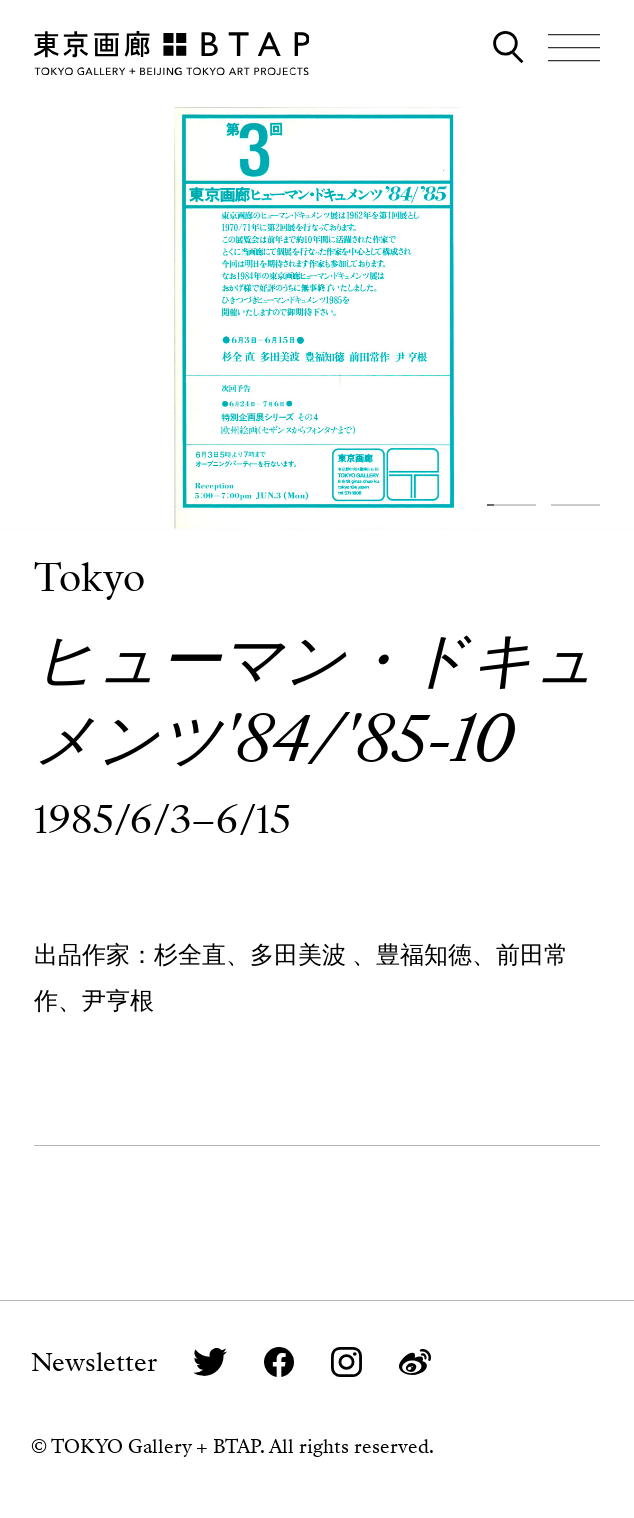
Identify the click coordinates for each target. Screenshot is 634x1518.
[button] (511, 504)
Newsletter (94, 1362)
